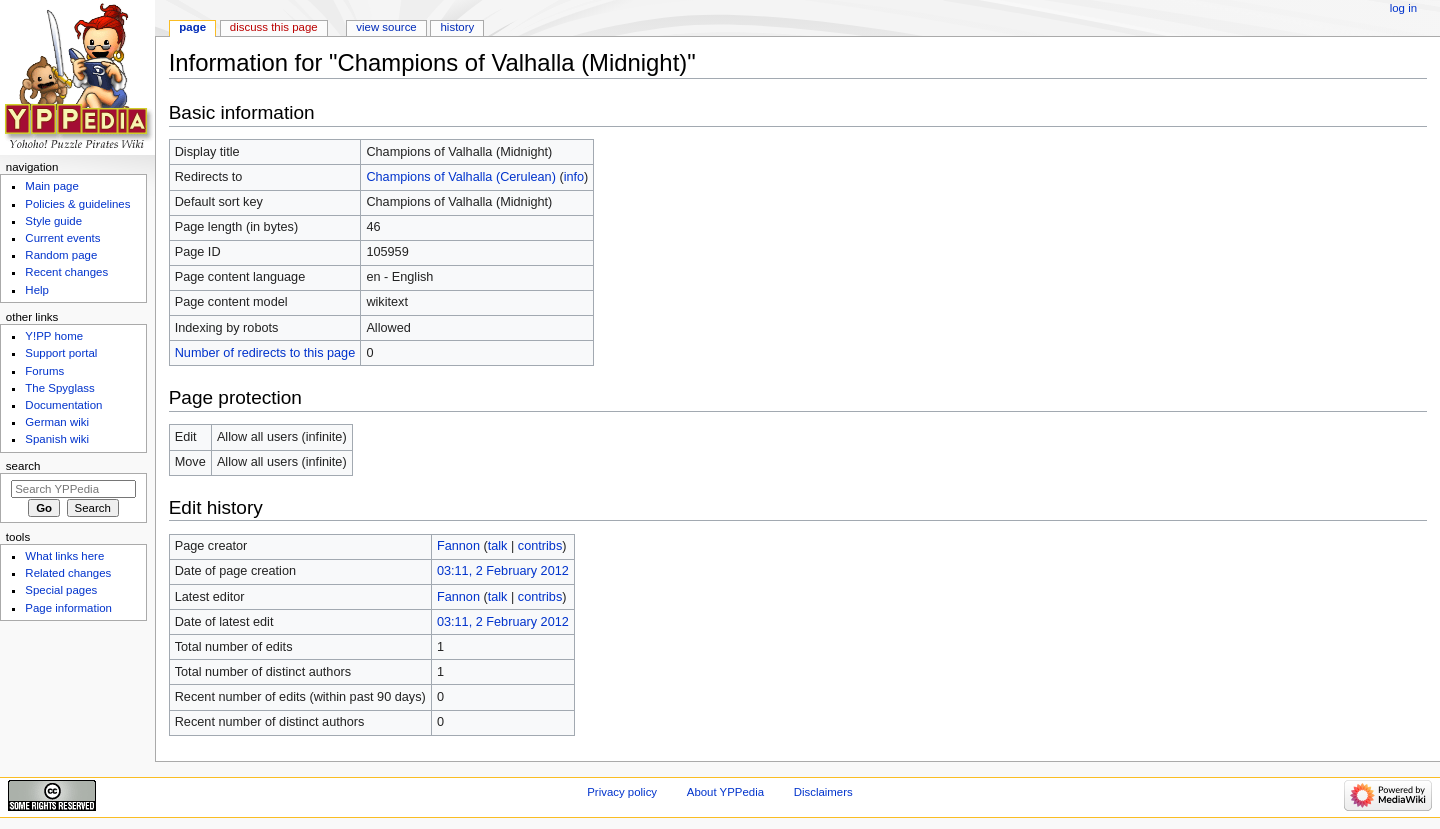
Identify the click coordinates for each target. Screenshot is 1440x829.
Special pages (61, 590)
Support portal (61, 353)
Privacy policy (622, 792)
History (458, 27)
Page (192, 27)
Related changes (68, 573)
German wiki (57, 422)
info (574, 177)
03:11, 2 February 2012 (503, 571)
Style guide (53, 221)
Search (23, 466)
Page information (68, 608)
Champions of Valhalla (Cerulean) (460, 177)
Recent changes (66, 272)
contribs (540, 546)
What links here (64, 556)
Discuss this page (274, 27)
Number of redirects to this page (265, 353)
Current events (62, 238)
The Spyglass (59, 388)
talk (498, 546)
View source (386, 27)
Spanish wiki (57, 439)
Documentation (63, 405)
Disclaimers (823, 792)
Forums (44, 371)
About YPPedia (725, 792)
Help (37, 290)
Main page (52, 186)
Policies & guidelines (77, 204)
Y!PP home (54, 336)
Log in (1403, 8)
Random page (61, 255)
